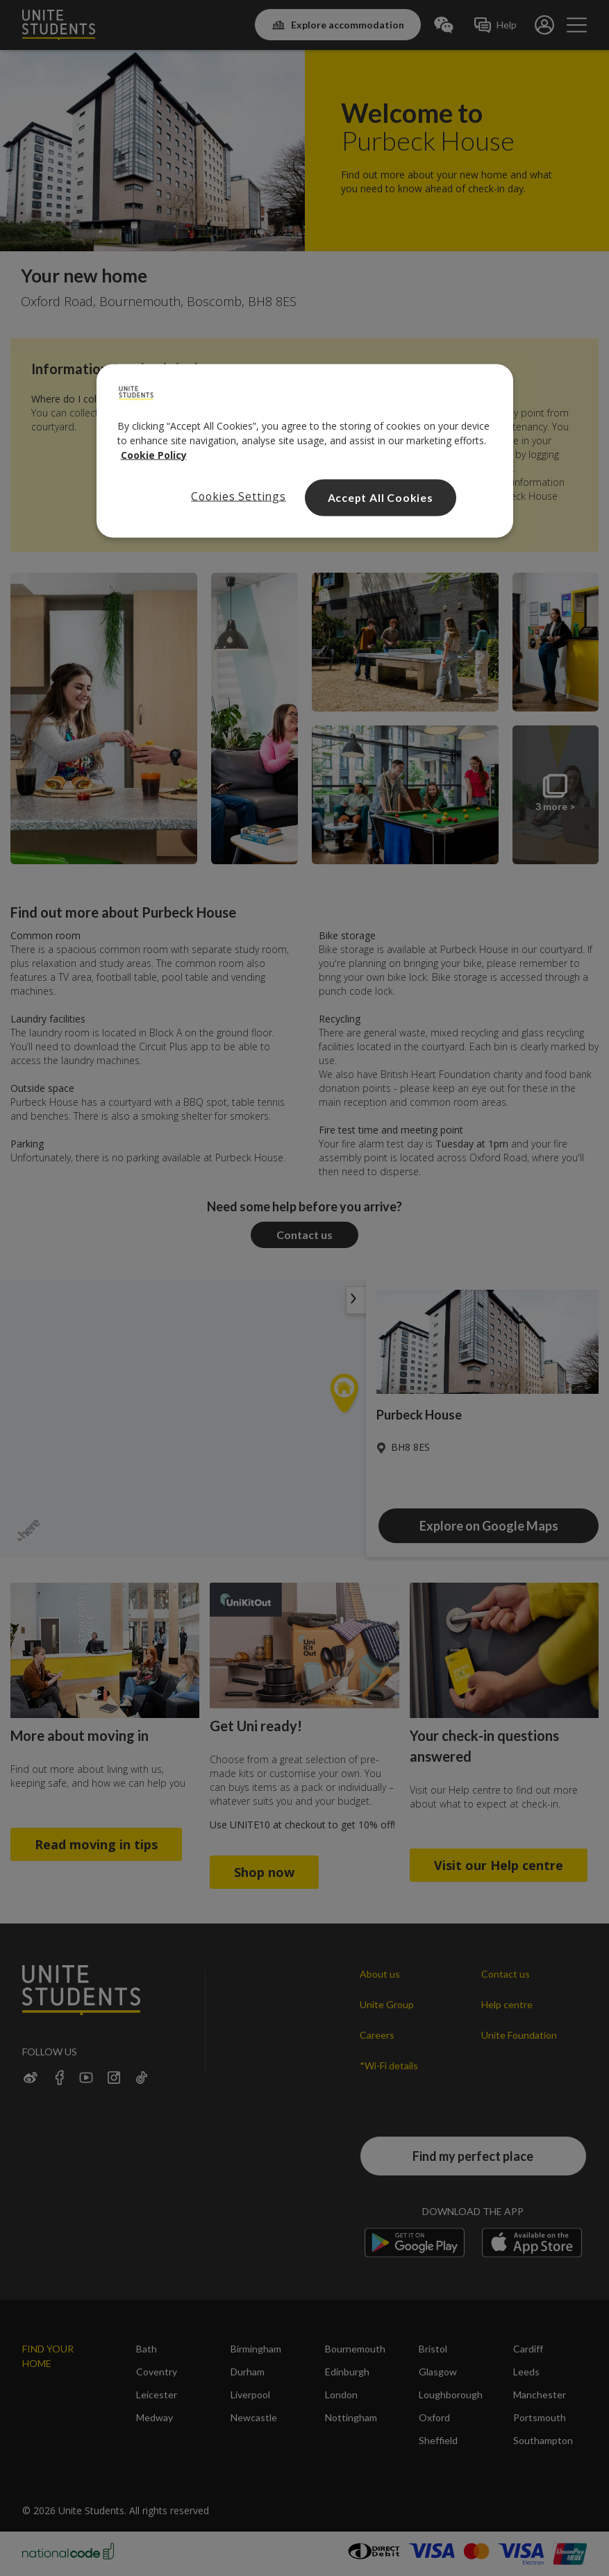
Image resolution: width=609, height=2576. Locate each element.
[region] (305, 450)
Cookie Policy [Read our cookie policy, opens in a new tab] (154, 454)
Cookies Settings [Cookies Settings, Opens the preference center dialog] (238, 495)
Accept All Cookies (380, 496)
